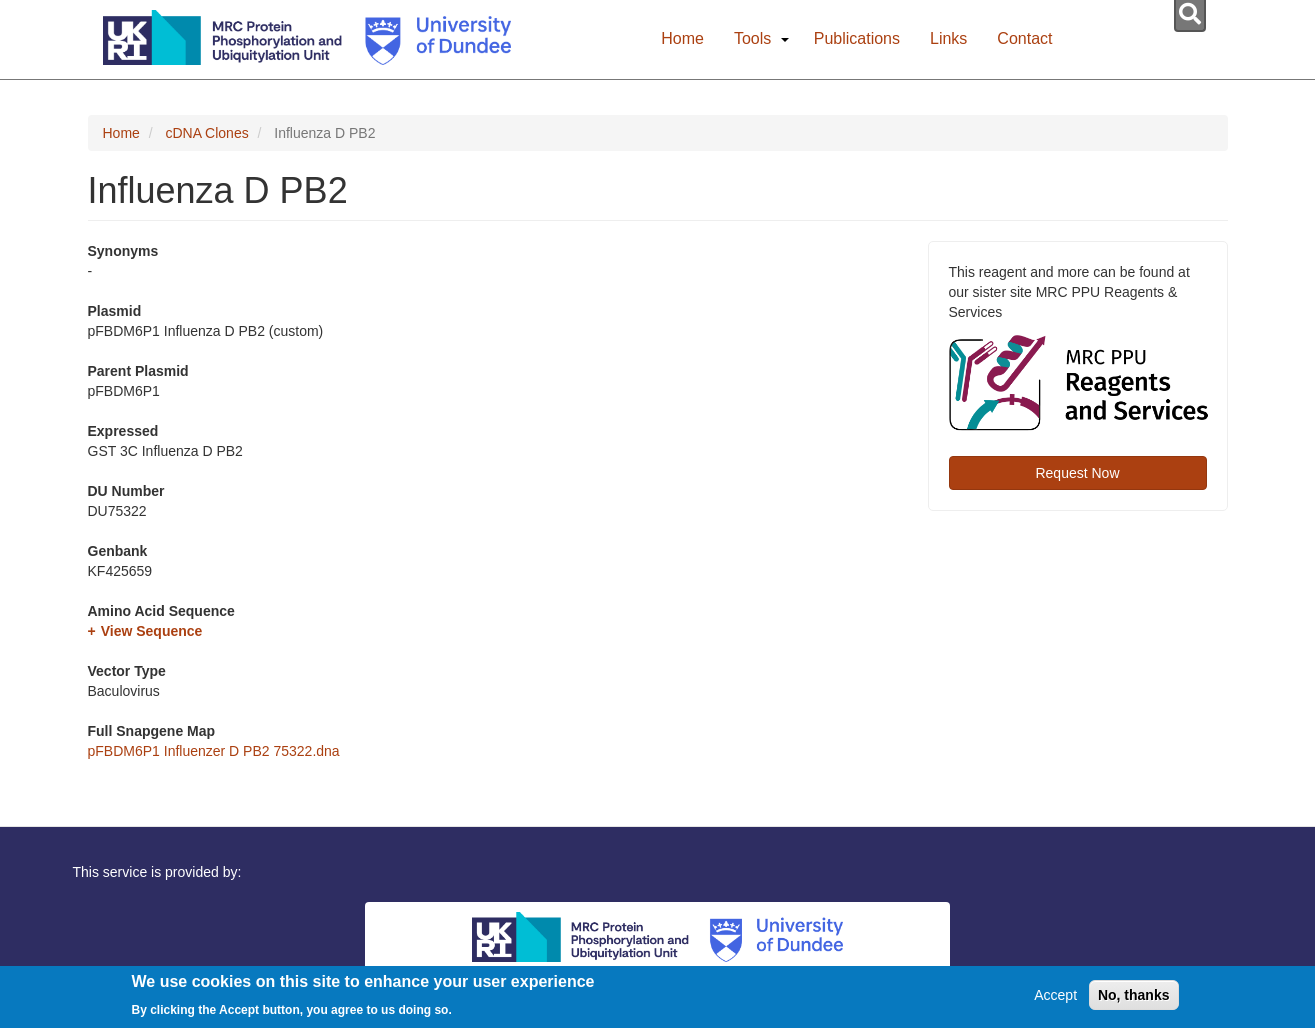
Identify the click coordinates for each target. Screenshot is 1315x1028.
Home (682, 38)
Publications (857, 38)
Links (948, 38)
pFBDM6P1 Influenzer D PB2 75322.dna (214, 751)
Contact (1024, 38)
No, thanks (1134, 999)
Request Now (1077, 473)
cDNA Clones (206, 133)
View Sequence (152, 631)
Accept (1055, 999)
